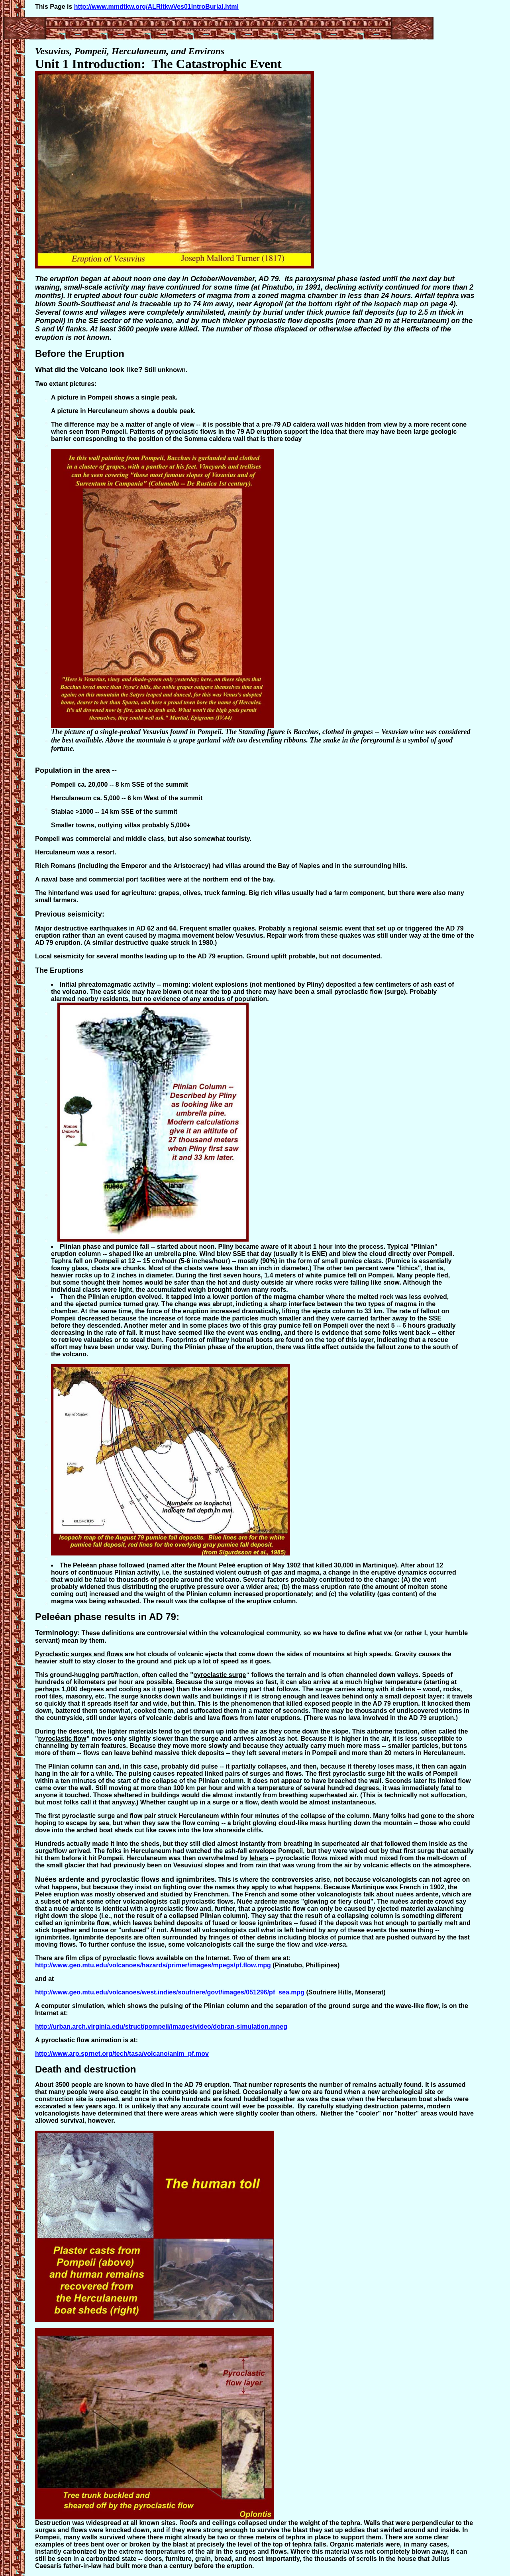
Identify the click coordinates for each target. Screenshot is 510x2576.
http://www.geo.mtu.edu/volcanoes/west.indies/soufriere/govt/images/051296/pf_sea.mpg (169, 1992)
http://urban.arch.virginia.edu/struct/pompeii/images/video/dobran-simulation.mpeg (161, 2026)
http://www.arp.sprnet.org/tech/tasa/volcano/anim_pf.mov (122, 2053)
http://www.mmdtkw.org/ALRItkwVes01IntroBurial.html (156, 6)
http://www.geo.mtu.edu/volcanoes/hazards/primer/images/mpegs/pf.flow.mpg (153, 1965)
